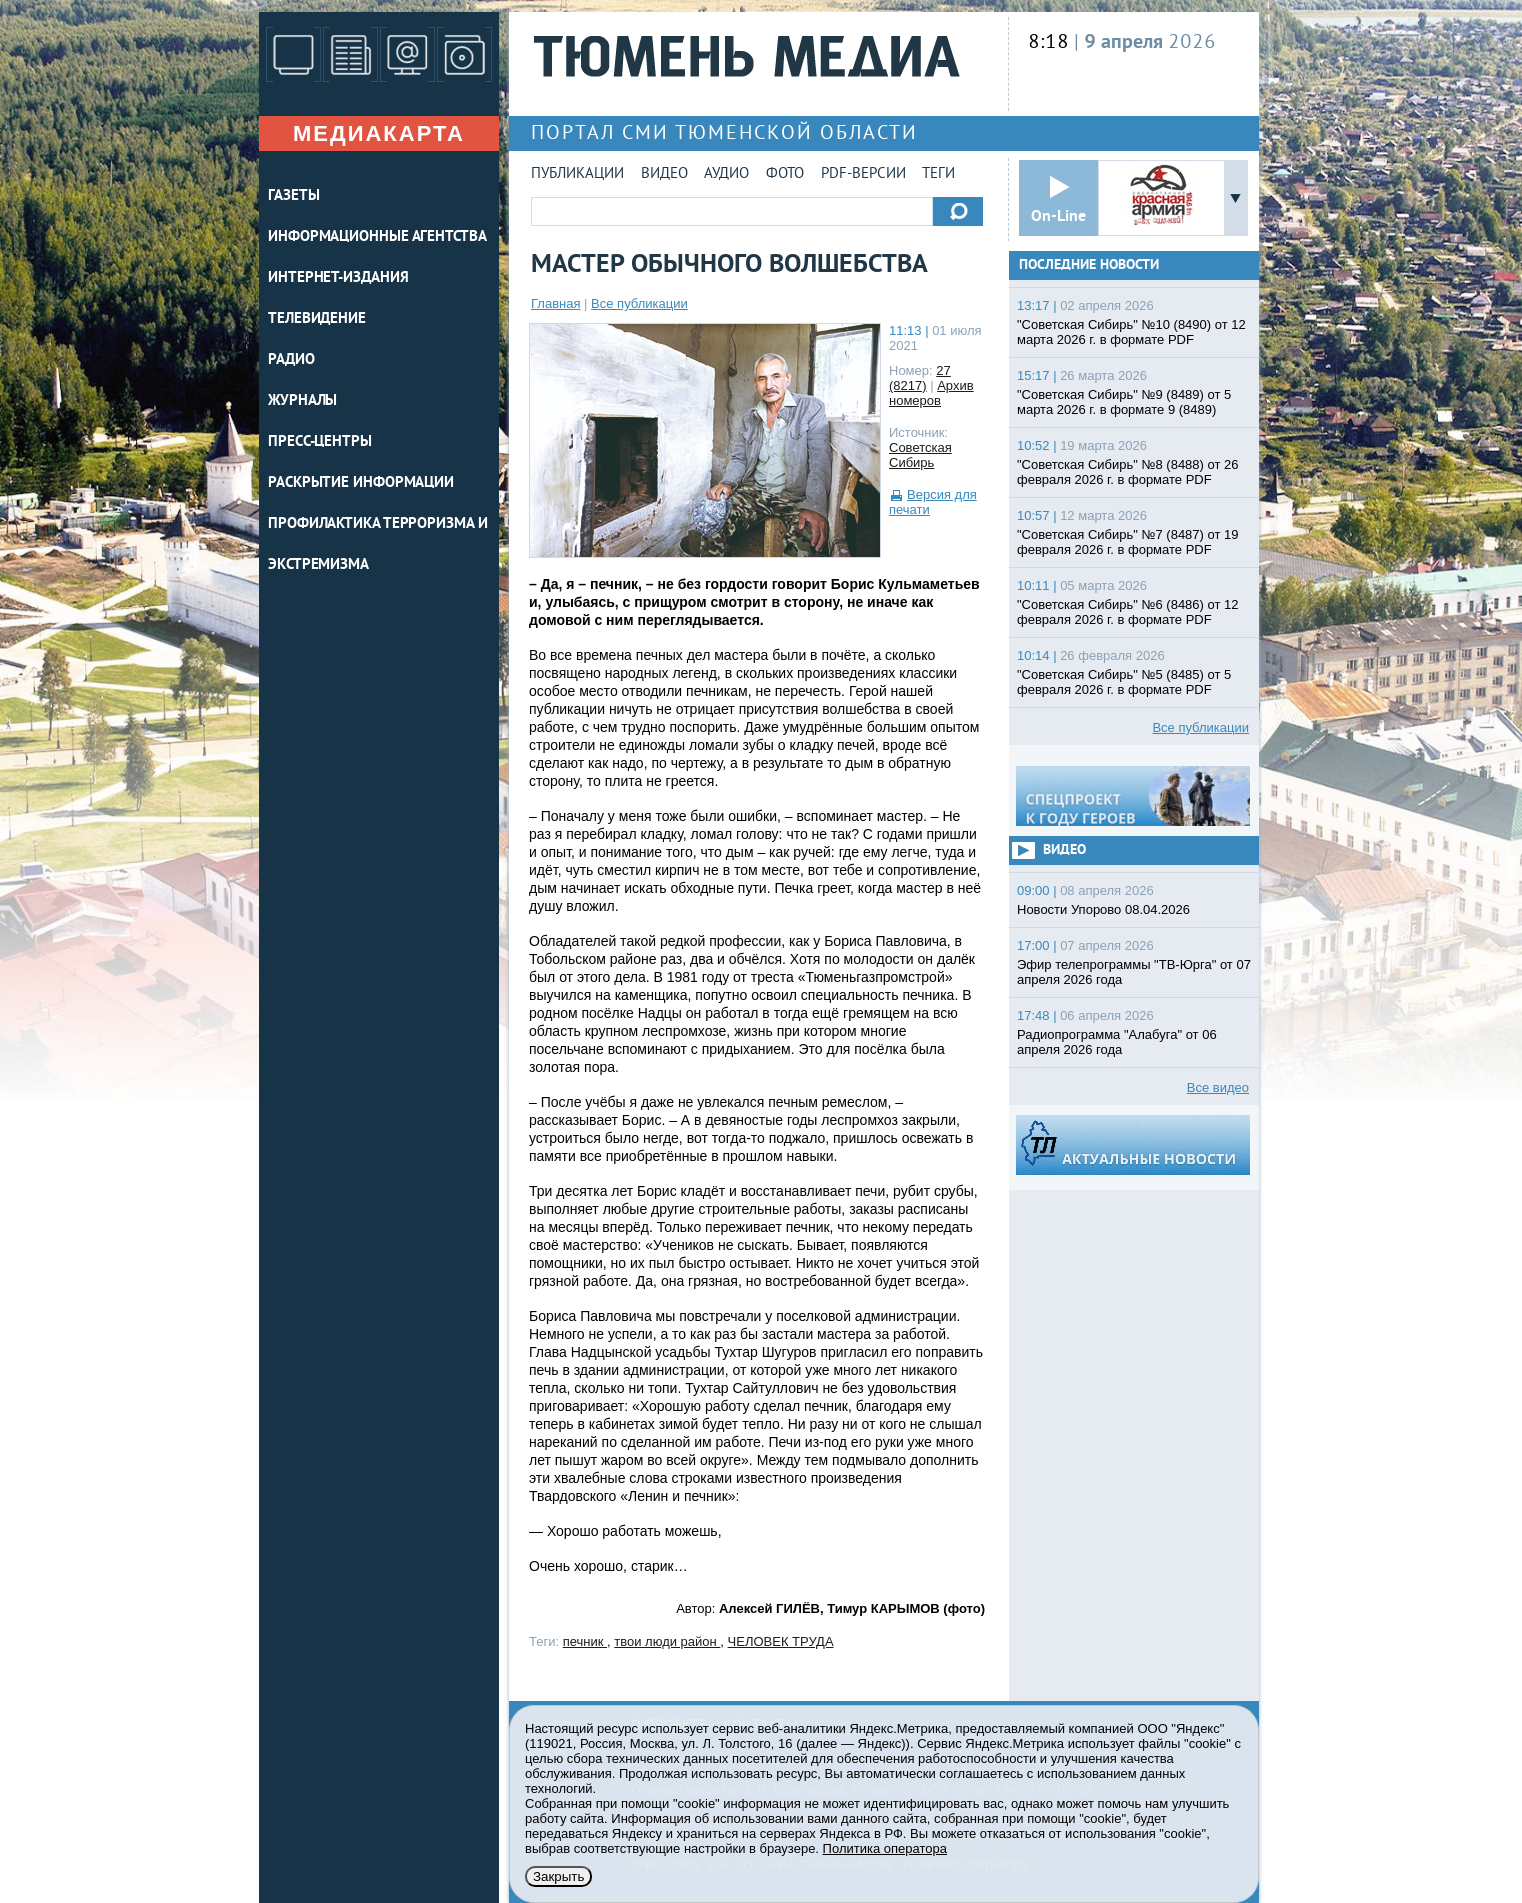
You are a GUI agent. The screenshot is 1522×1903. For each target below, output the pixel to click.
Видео (664, 174)
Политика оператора (885, 1848)
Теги (938, 174)
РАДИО (291, 360)
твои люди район (667, 1641)
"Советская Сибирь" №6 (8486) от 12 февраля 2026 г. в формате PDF (1128, 612)
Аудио (726, 174)
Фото (785, 174)
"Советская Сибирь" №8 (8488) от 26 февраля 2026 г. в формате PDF (1128, 472)
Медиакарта (379, 133)
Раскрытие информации (361, 483)
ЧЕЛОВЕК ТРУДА (781, 1641)
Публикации (577, 174)
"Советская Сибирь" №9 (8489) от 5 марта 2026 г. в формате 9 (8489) (1124, 402)
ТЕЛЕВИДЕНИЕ (317, 319)
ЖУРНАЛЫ (302, 401)
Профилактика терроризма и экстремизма (378, 545)
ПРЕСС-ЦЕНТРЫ (320, 442)
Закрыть (558, 1876)
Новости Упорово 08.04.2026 (1103, 909)
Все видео (1218, 1087)
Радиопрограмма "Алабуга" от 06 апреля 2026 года (1117, 1042)
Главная (555, 303)
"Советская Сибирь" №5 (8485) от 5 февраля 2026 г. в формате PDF (1124, 682)
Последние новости (1089, 265)
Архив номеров (931, 393)
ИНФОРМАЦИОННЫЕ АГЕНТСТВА (377, 237)
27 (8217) (920, 378)
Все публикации (639, 303)
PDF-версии (863, 174)
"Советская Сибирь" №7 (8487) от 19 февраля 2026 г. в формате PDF (1128, 542)
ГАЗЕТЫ (293, 196)
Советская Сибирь (920, 455)
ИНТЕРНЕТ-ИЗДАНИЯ (338, 278)
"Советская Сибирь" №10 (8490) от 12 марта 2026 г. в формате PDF (1131, 332)
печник (585, 1641)
